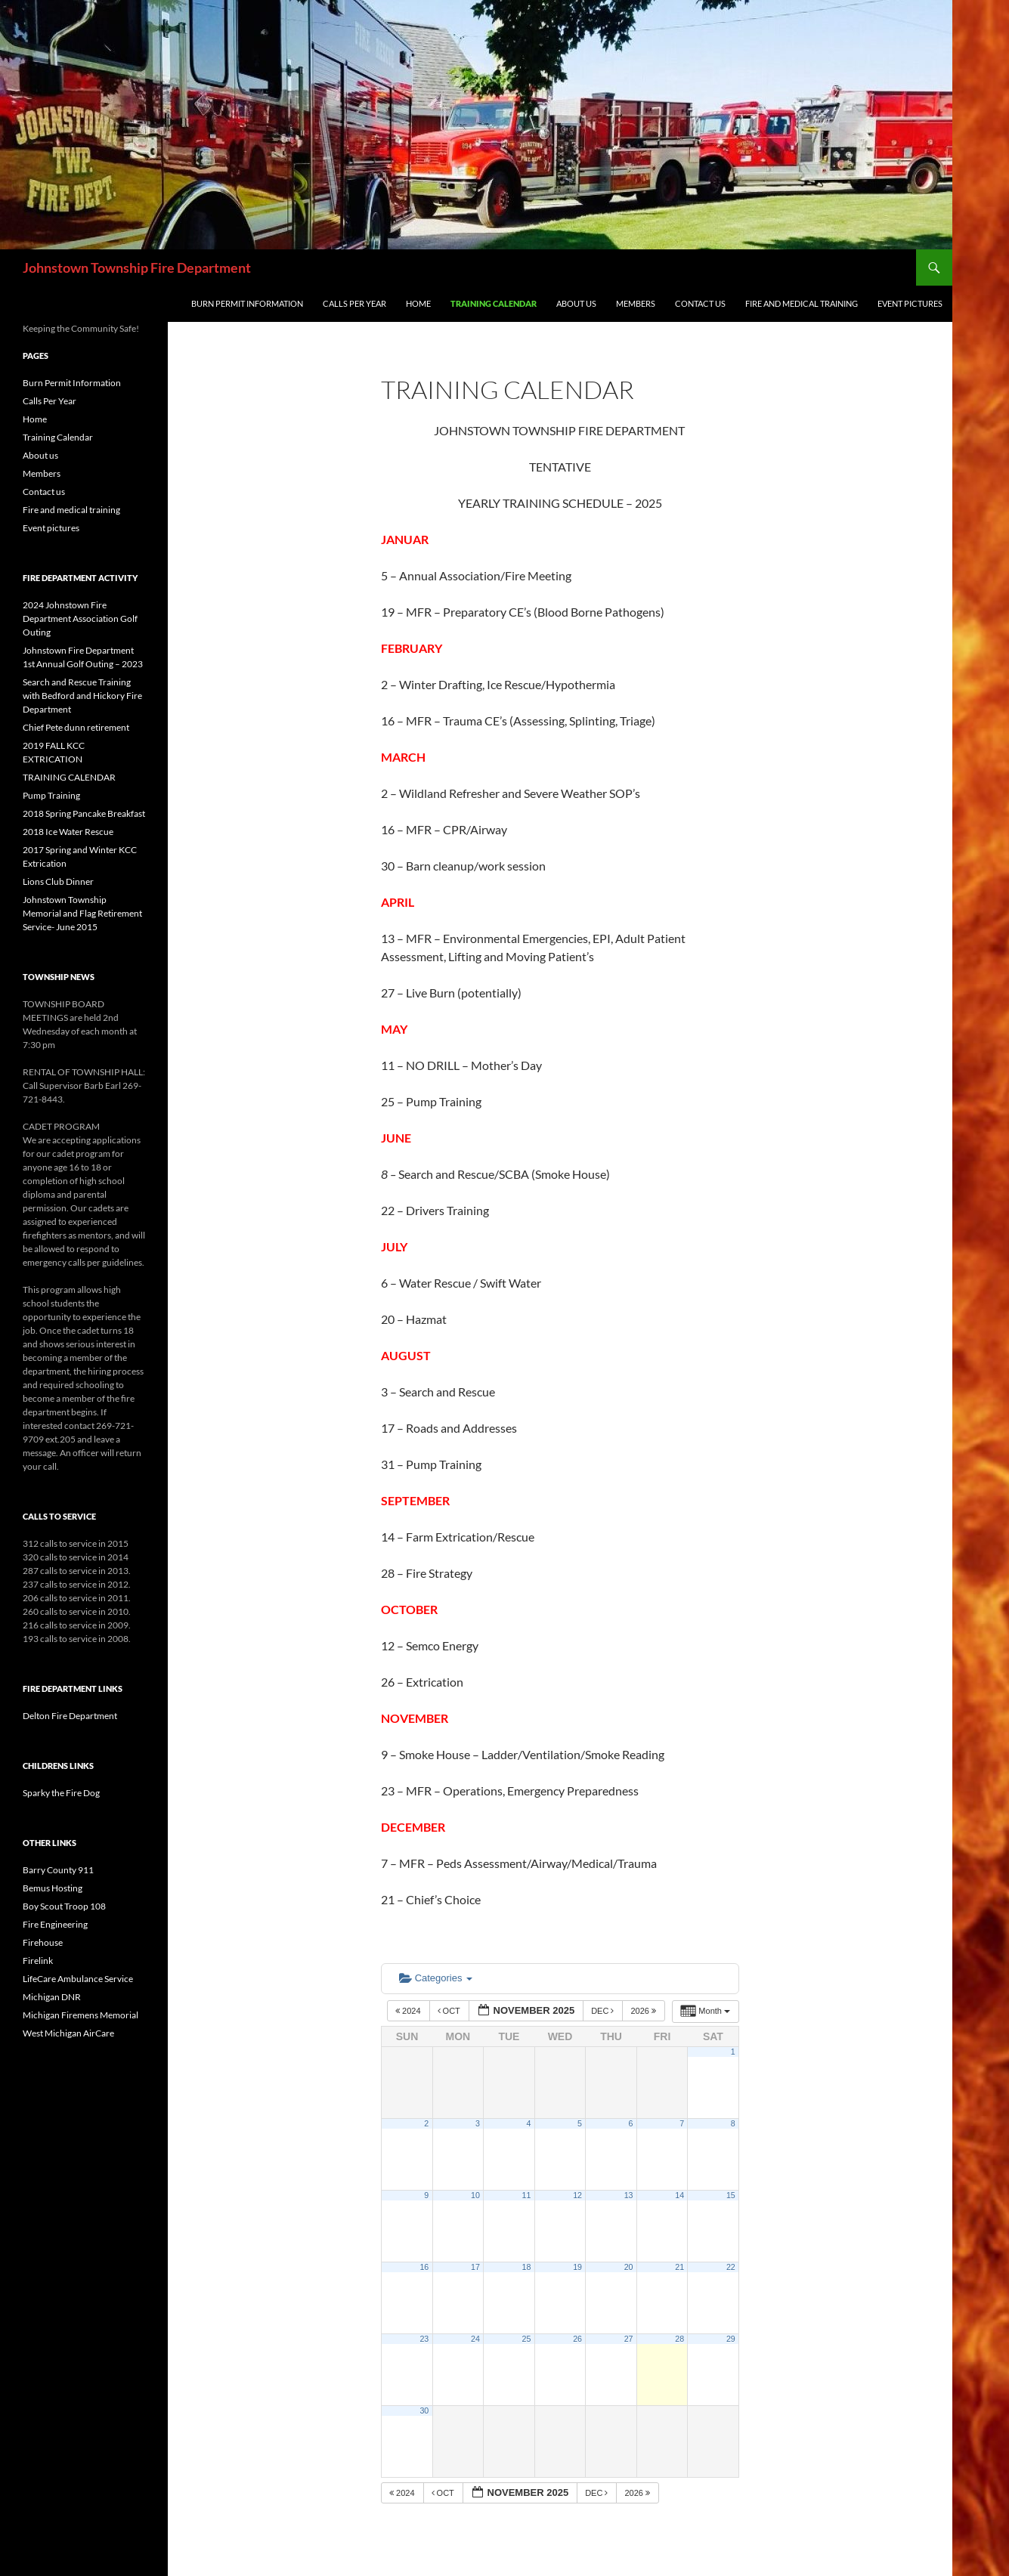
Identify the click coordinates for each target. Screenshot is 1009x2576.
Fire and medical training (801, 303)
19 (577, 2266)
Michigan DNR (52, 1996)
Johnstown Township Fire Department (137, 267)
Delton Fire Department (70, 1715)
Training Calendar (493, 303)
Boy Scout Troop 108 (64, 1906)
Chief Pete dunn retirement (76, 727)
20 (628, 2266)
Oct (450, 2010)
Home (418, 303)
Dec (603, 2010)
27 (628, 2338)
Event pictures (909, 303)
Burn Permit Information (247, 303)
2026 (644, 2010)
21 (679, 2266)
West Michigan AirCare (68, 2033)
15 (730, 2195)
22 (730, 2266)
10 (475, 2195)
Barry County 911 (58, 1870)
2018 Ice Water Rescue (68, 831)
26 (577, 2338)
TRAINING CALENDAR (69, 777)
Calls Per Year (354, 303)
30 (424, 2410)
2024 (409, 2010)
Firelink (38, 1960)
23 (424, 2338)
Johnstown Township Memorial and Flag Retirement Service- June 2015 (82, 913)
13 (628, 2195)
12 (577, 2195)
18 (526, 2266)
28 (679, 2338)
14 (679, 2195)
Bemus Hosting (52, 1888)
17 (475, 2266)
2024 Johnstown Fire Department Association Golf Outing (80, 618)
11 (526, 2195)
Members (635, 303)
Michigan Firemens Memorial (80, 2015)
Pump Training (51, 795)
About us (576, 303)
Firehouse (43, 1942)
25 (526, 2338)
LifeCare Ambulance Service (78, 1978)
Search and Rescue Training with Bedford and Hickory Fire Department (82, 695)
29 (730, 2338)
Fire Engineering (55, 1924)
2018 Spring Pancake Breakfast (84, 813)
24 (475, 2338)
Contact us (700, 303)
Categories (435, 1978)
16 (424, 2266)
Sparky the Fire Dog (61, 1792)
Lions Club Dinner (58, 881)
